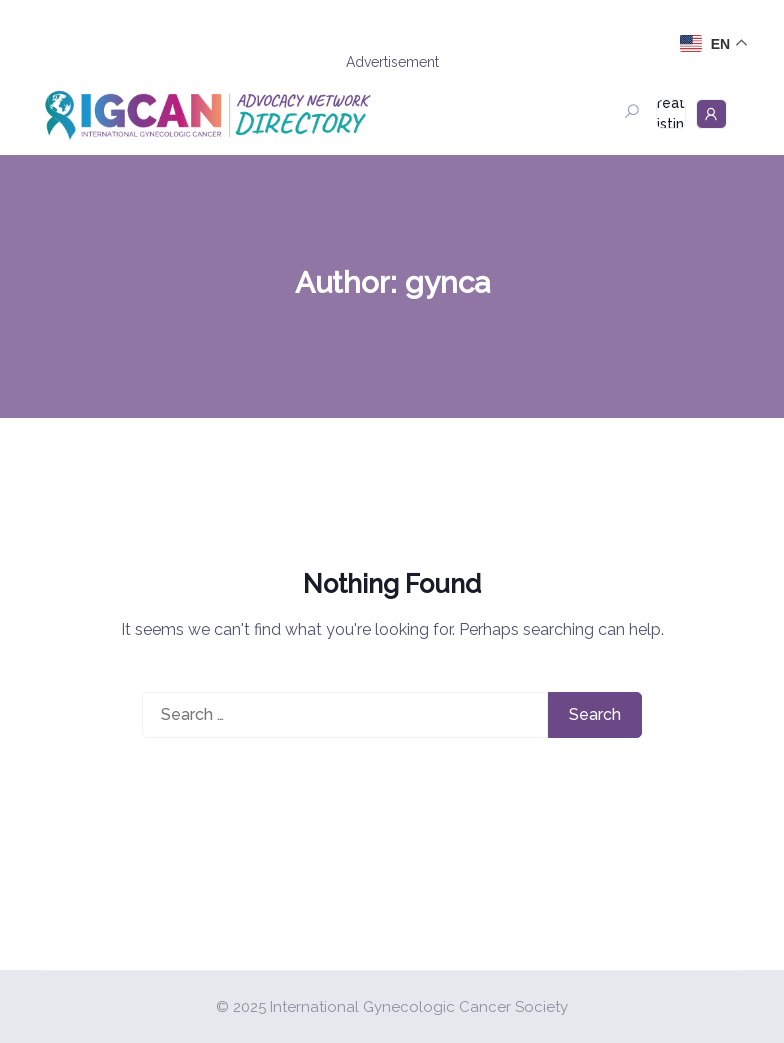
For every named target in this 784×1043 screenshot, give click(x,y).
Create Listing (671, 114)
